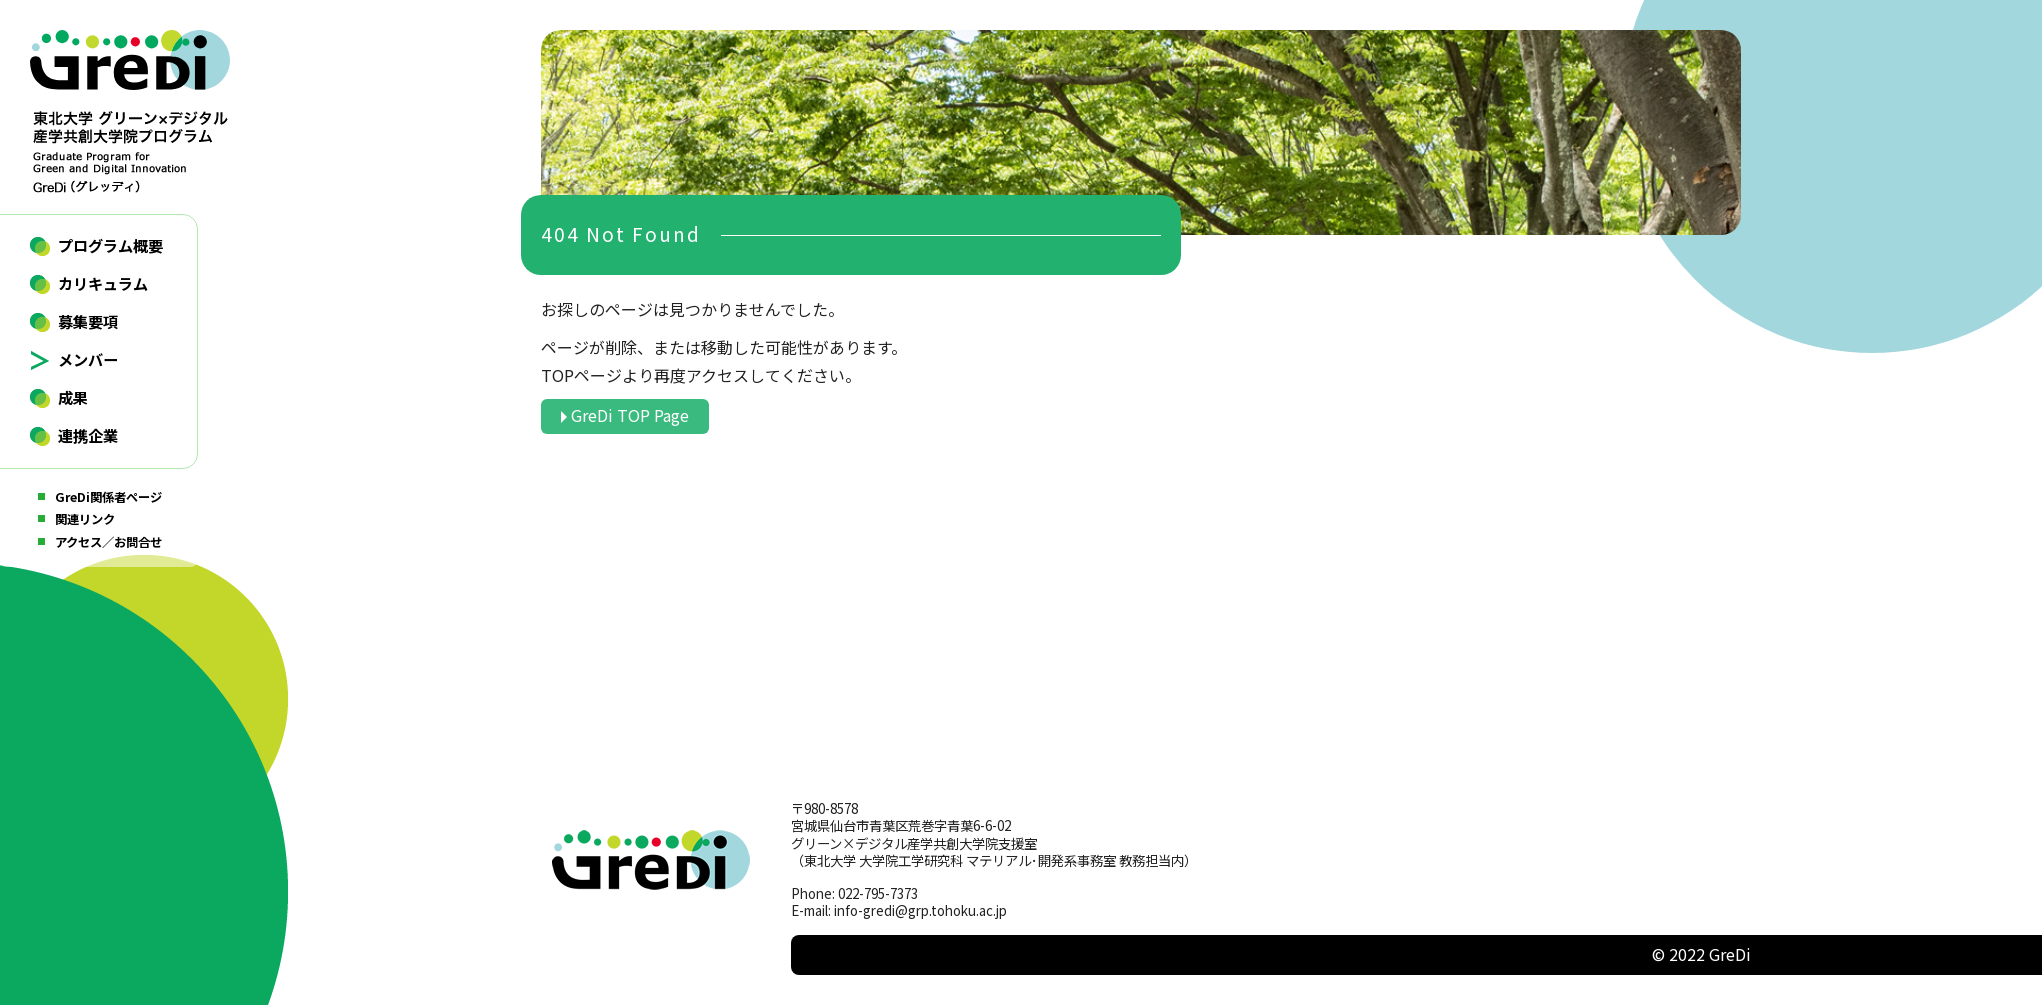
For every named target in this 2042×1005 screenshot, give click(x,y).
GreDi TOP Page (630, 415)
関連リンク (85, 519)
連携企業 (88, 435)
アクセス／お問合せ (108, 542)
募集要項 (88, 321)
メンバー (88, 359)
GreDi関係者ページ (108, 497)
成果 (73, 397)
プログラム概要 (110, 245)
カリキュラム (103, 283)
